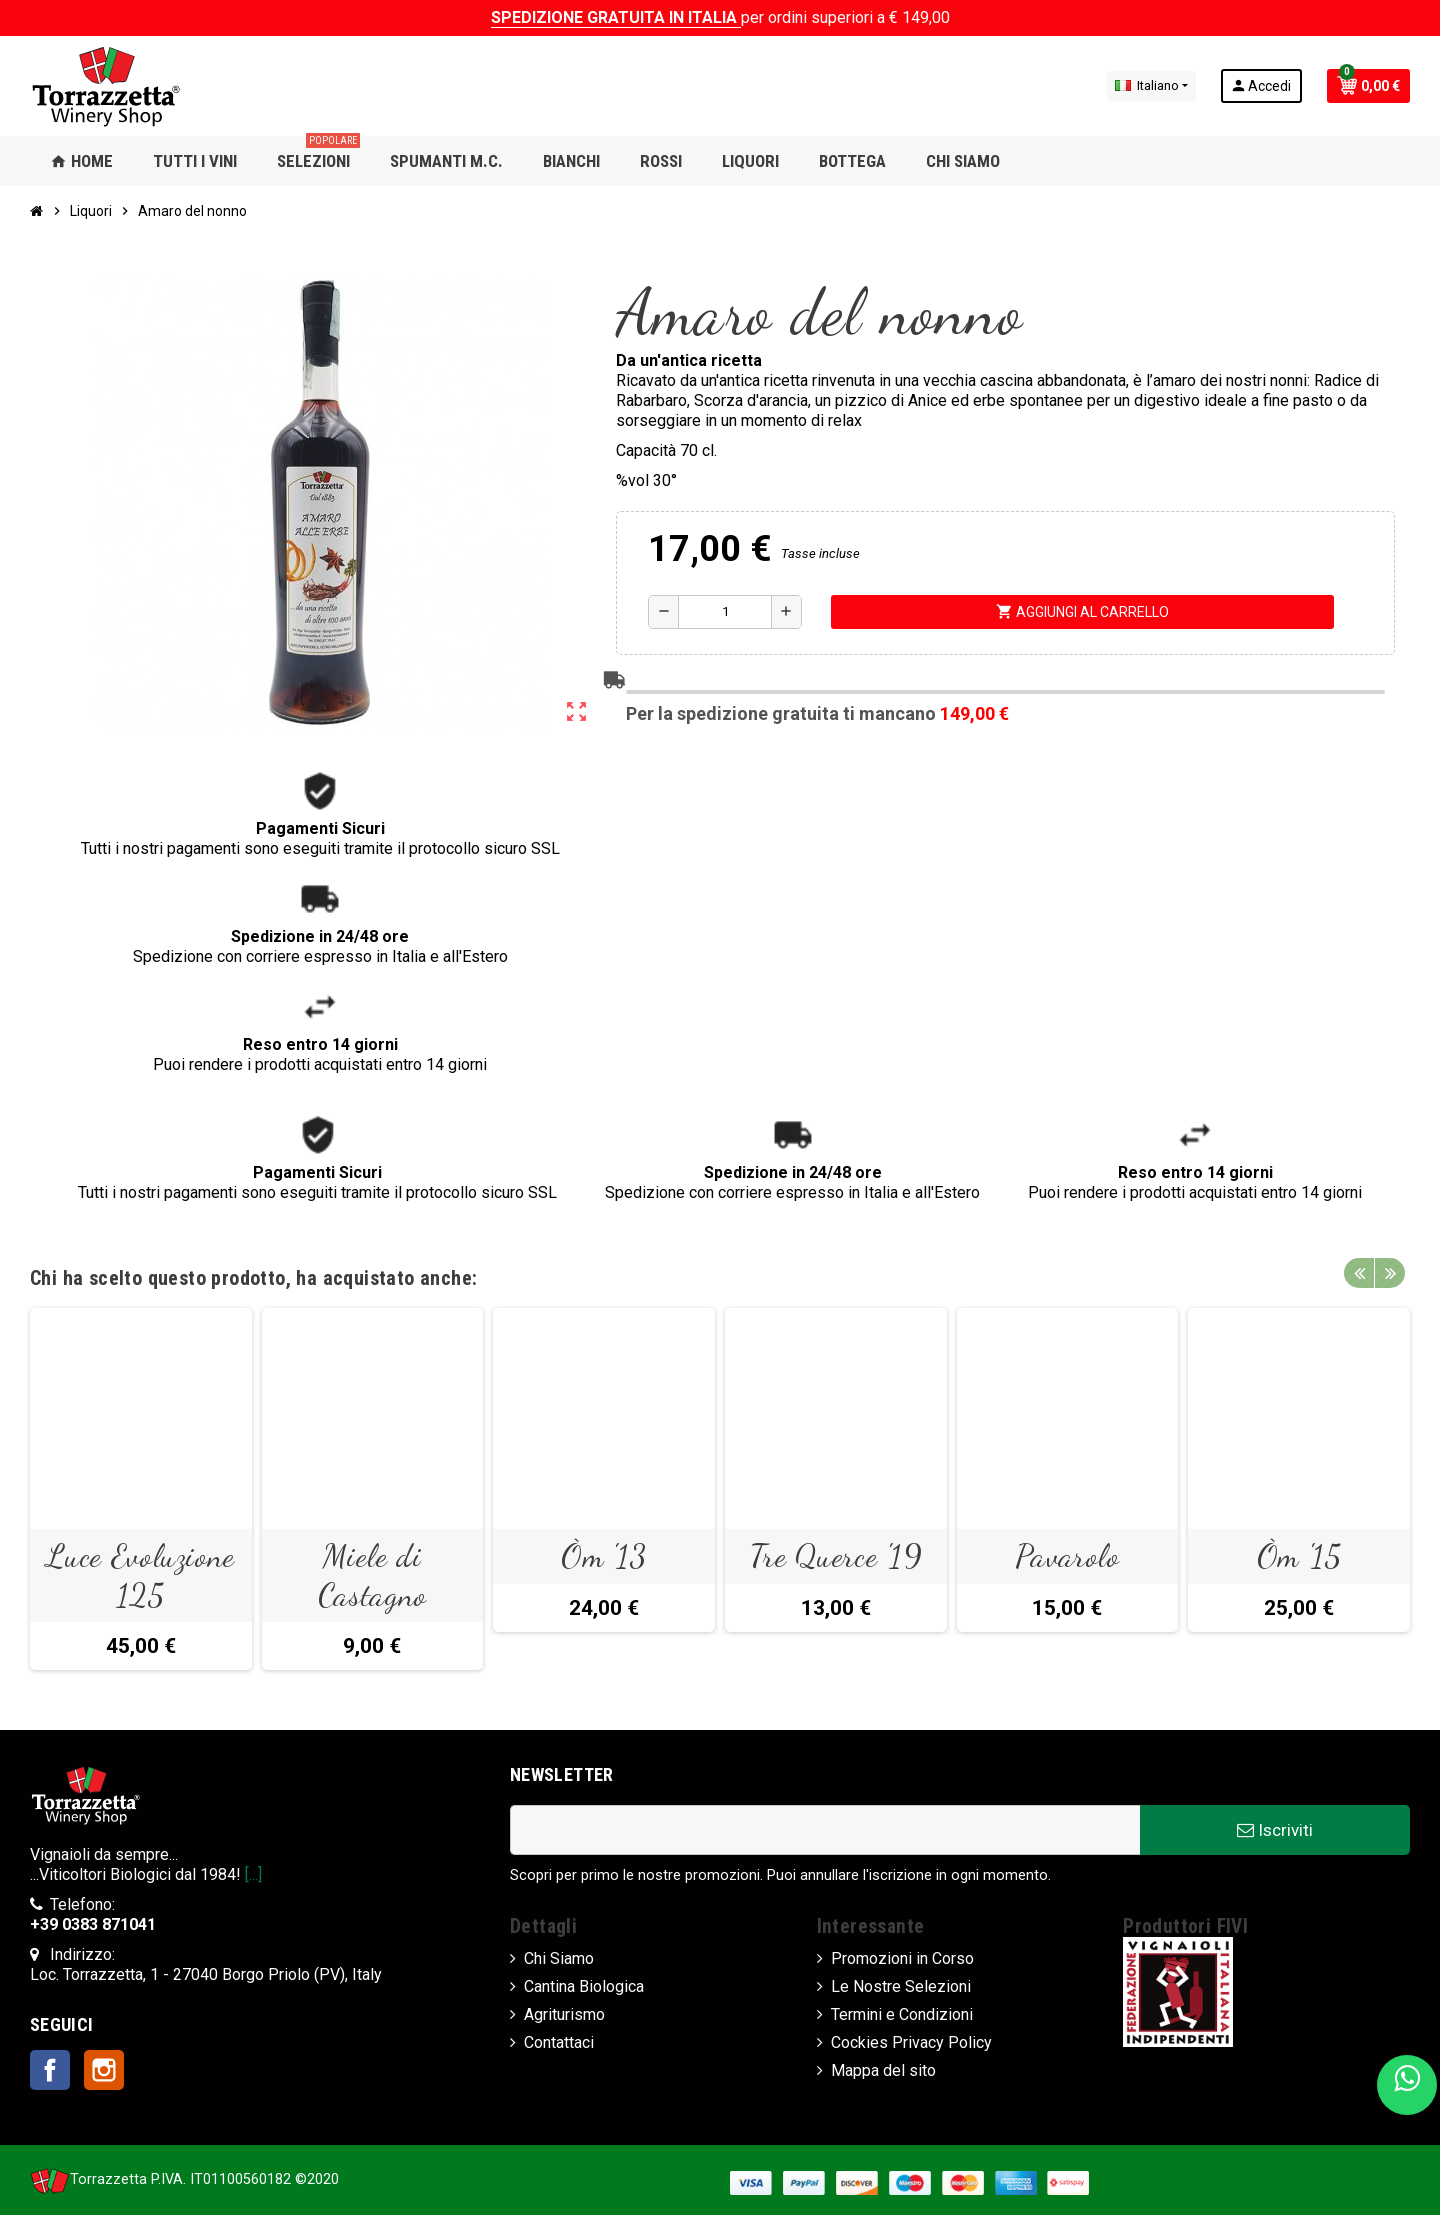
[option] (141, 1489)
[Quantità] (725, 612)
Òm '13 (604, 1556)
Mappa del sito (883, 2070)
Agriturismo (564, 2014)
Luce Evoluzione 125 (140, 1575)
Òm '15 (1299, 1556)
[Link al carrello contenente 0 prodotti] (1368, 86)
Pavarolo (1067, 1556)
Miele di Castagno (372, 1575)
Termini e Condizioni (902, 2014)
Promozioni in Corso (902, 1958)
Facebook (50, 2070)
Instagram (104, 2070)
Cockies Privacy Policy (911, 2042)
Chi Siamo (559, 1958)
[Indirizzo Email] (825, 1830)
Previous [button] (1359, 1273)
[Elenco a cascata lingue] (1151, 86)
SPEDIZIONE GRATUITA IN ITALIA (616, 17)
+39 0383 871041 (93, 1924)
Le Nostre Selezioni (901, 1986)
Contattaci (559, 2042)
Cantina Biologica (584, 1986)
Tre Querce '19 (836, 1556)
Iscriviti (1275, 1830)
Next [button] (1390, 1273)
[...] (253, 1874)
